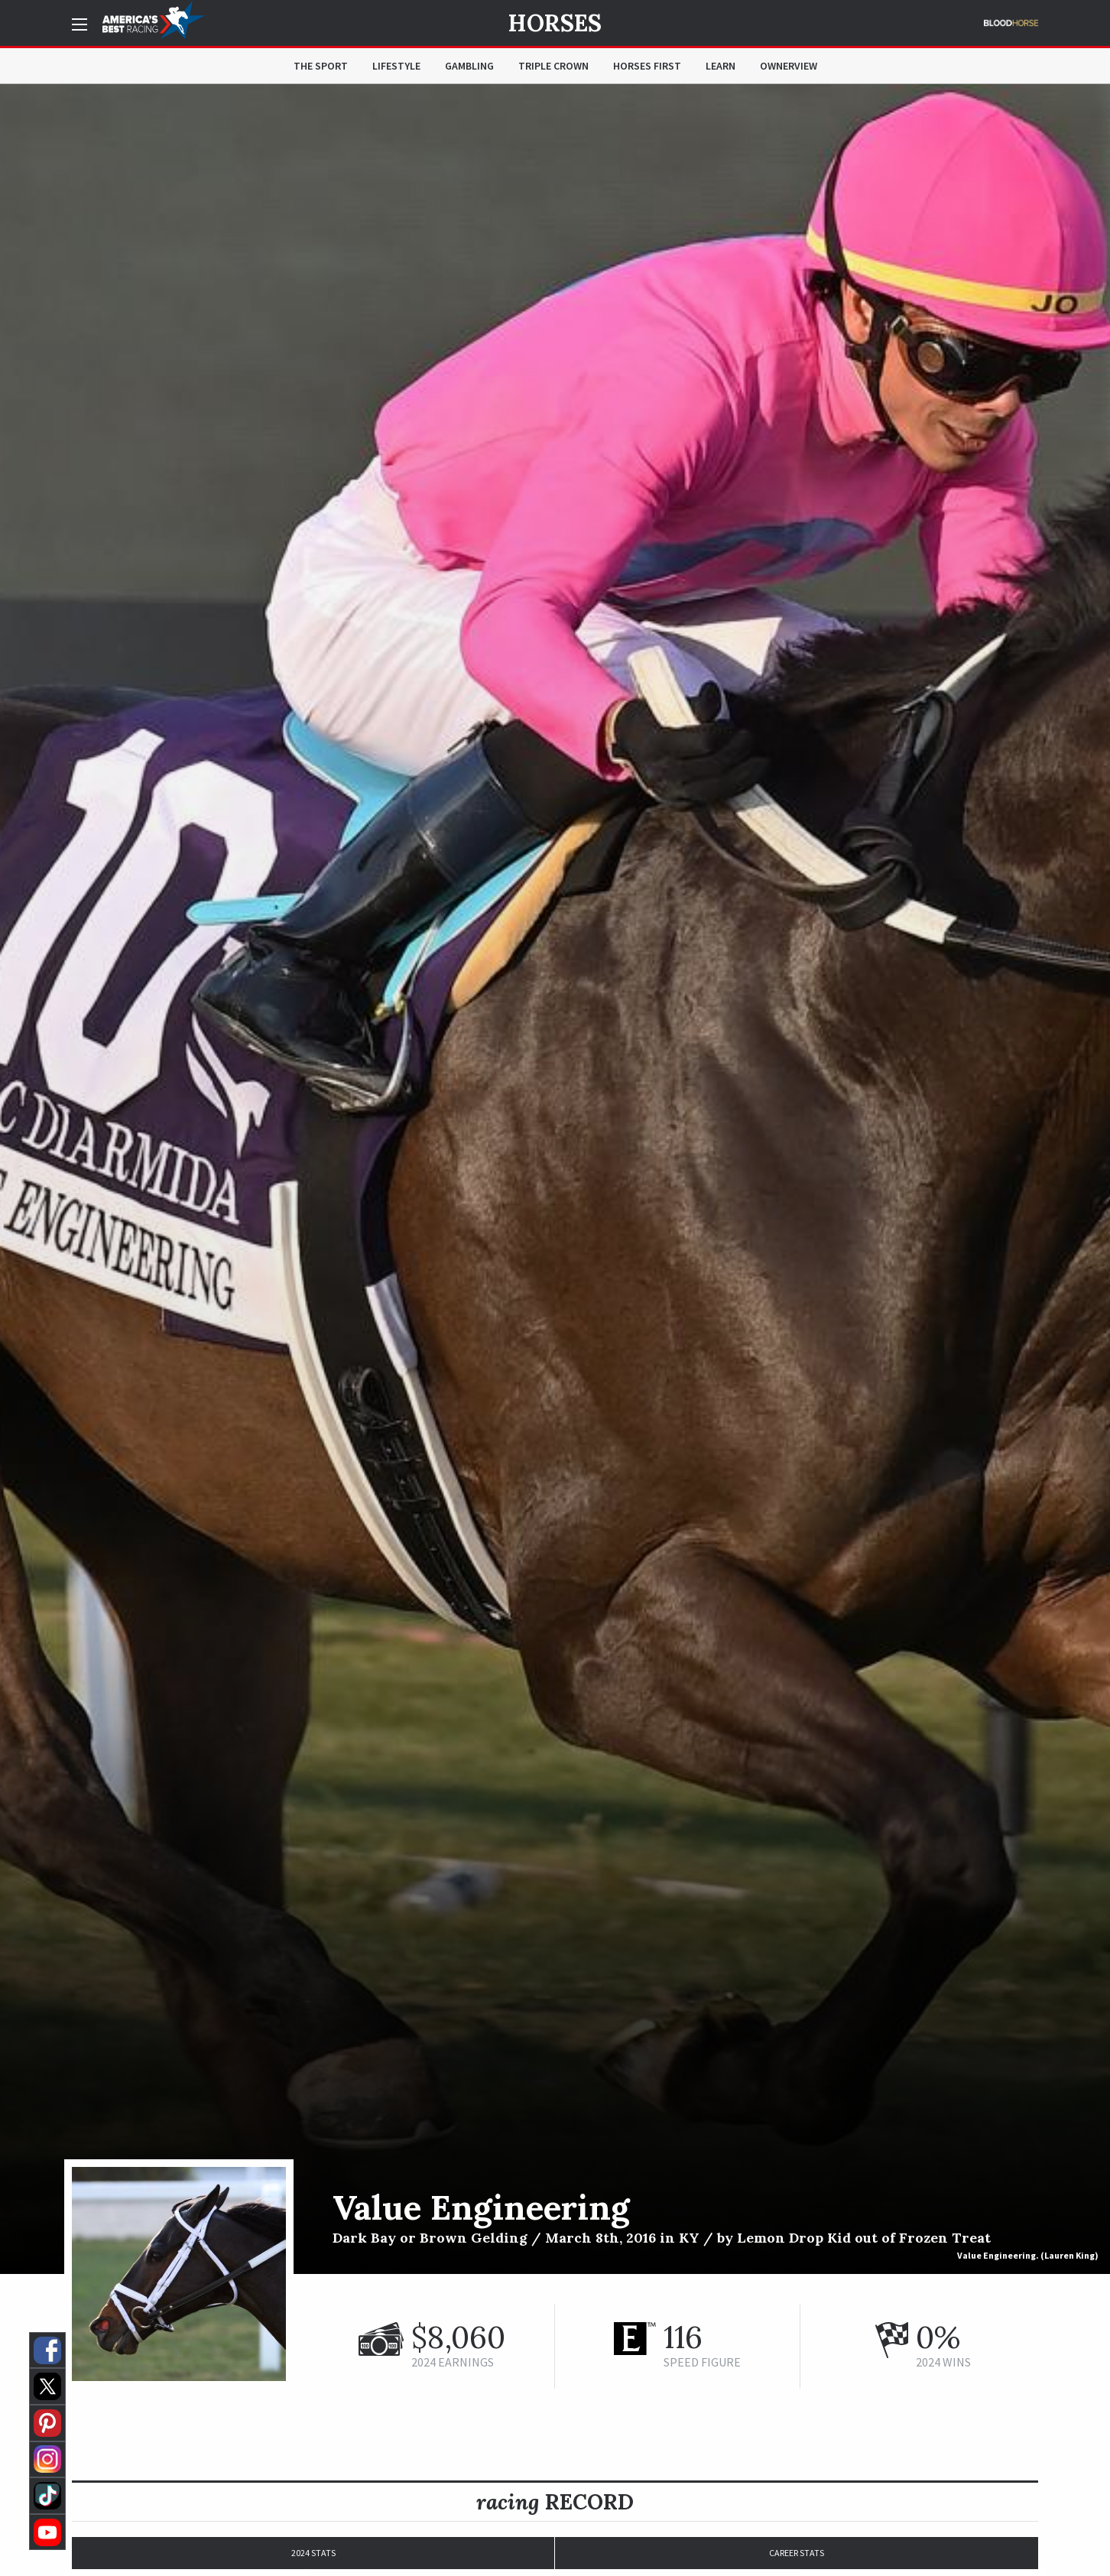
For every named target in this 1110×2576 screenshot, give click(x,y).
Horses (555, 22)
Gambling (469, 66)
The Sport (321, 66)
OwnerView (788, 66)
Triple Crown (553, 66)
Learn (720, 66)
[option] (555, 1179)
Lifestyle (396, 66)
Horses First (647, 66)
